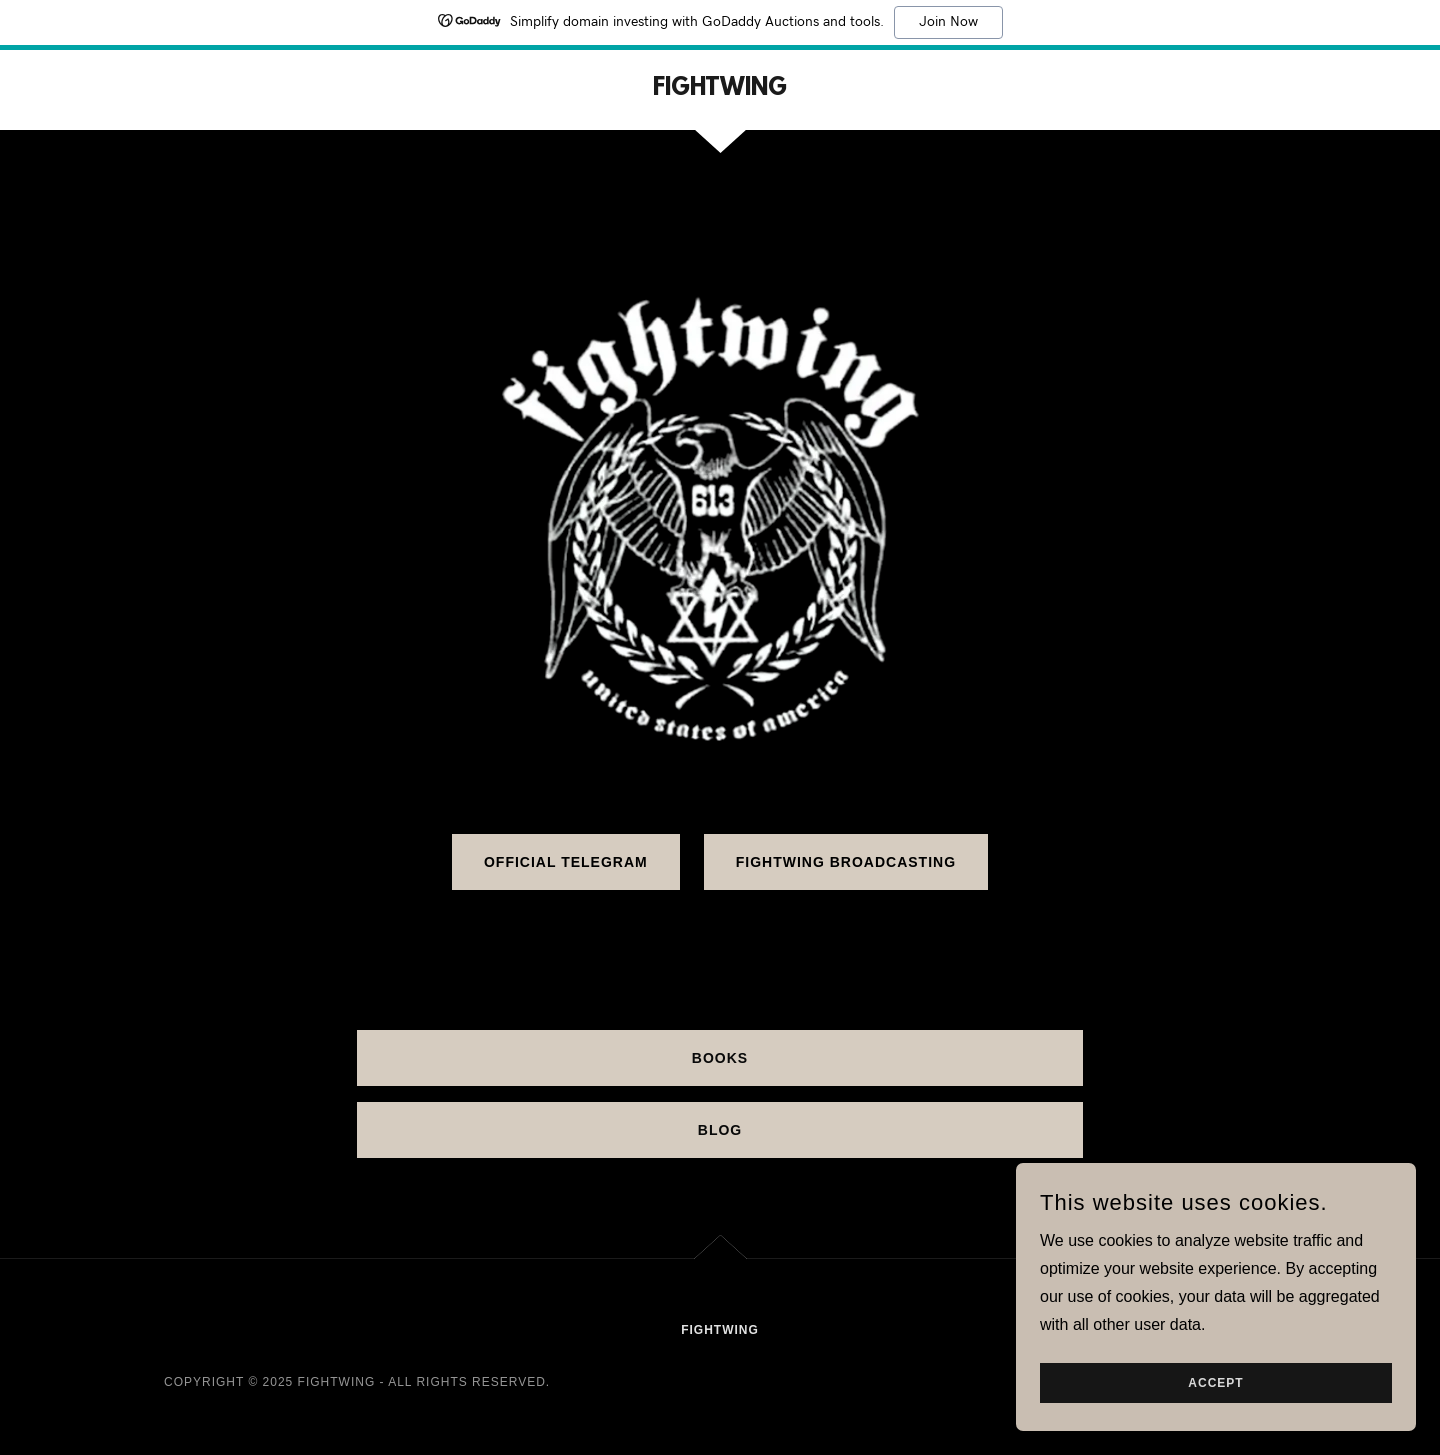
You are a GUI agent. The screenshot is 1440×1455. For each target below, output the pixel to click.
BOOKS (720, 1058)
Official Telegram (566, 862)
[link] (720, 89)
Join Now (948, 22)
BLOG (720, 1130)
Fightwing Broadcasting (846, 862)
